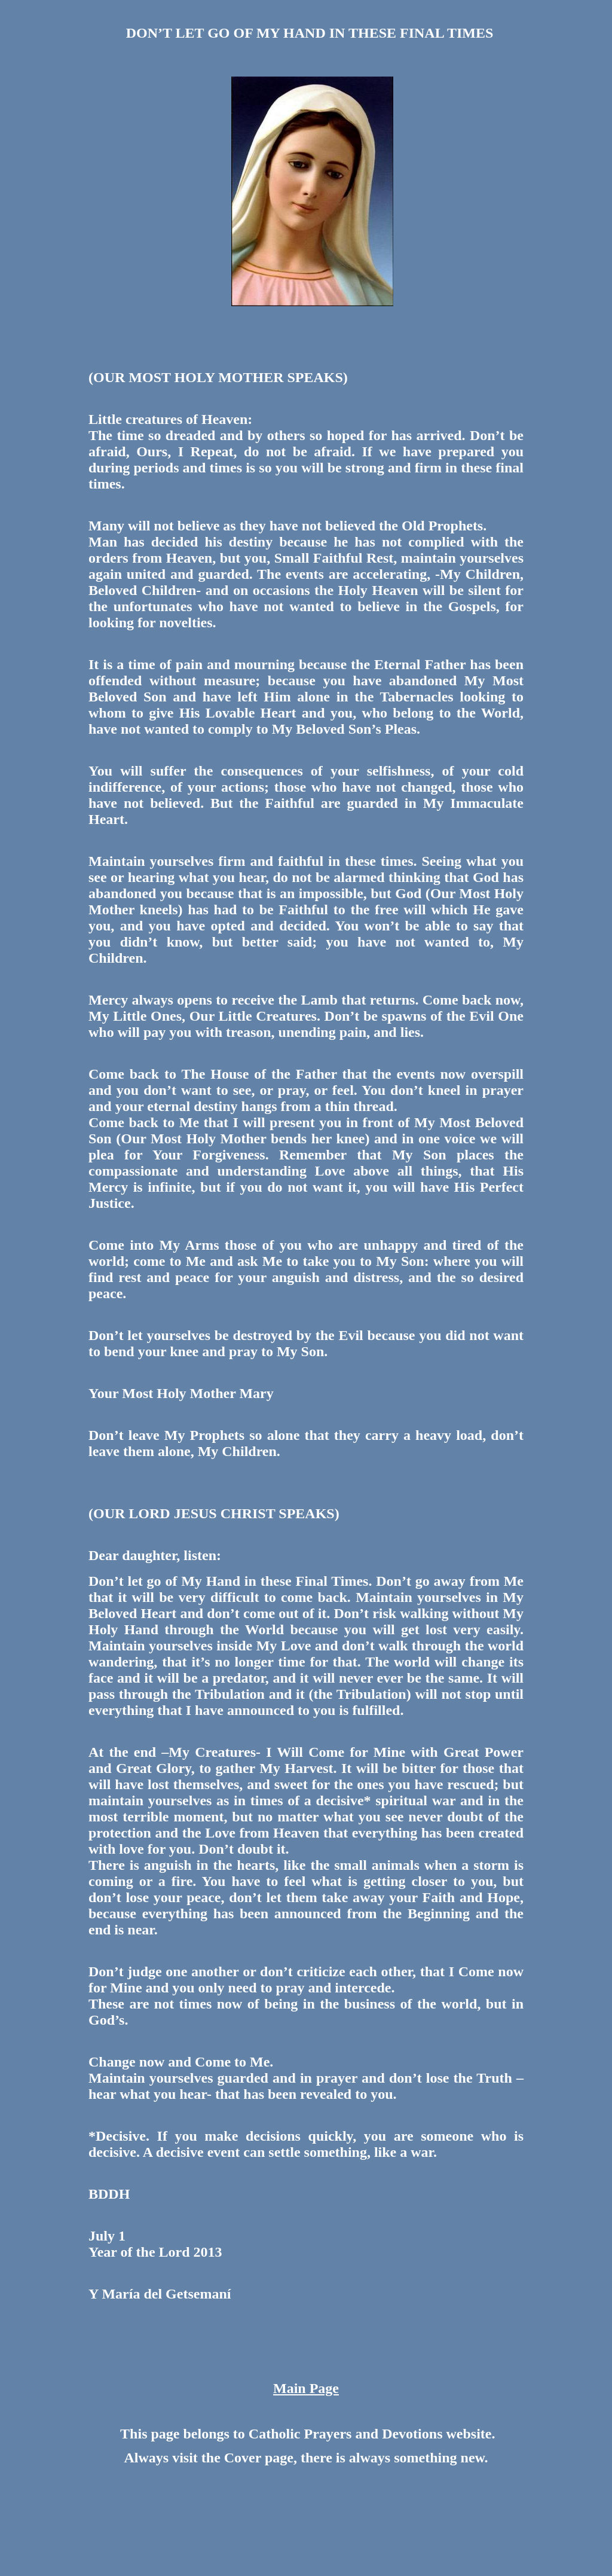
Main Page (306, 2388)
